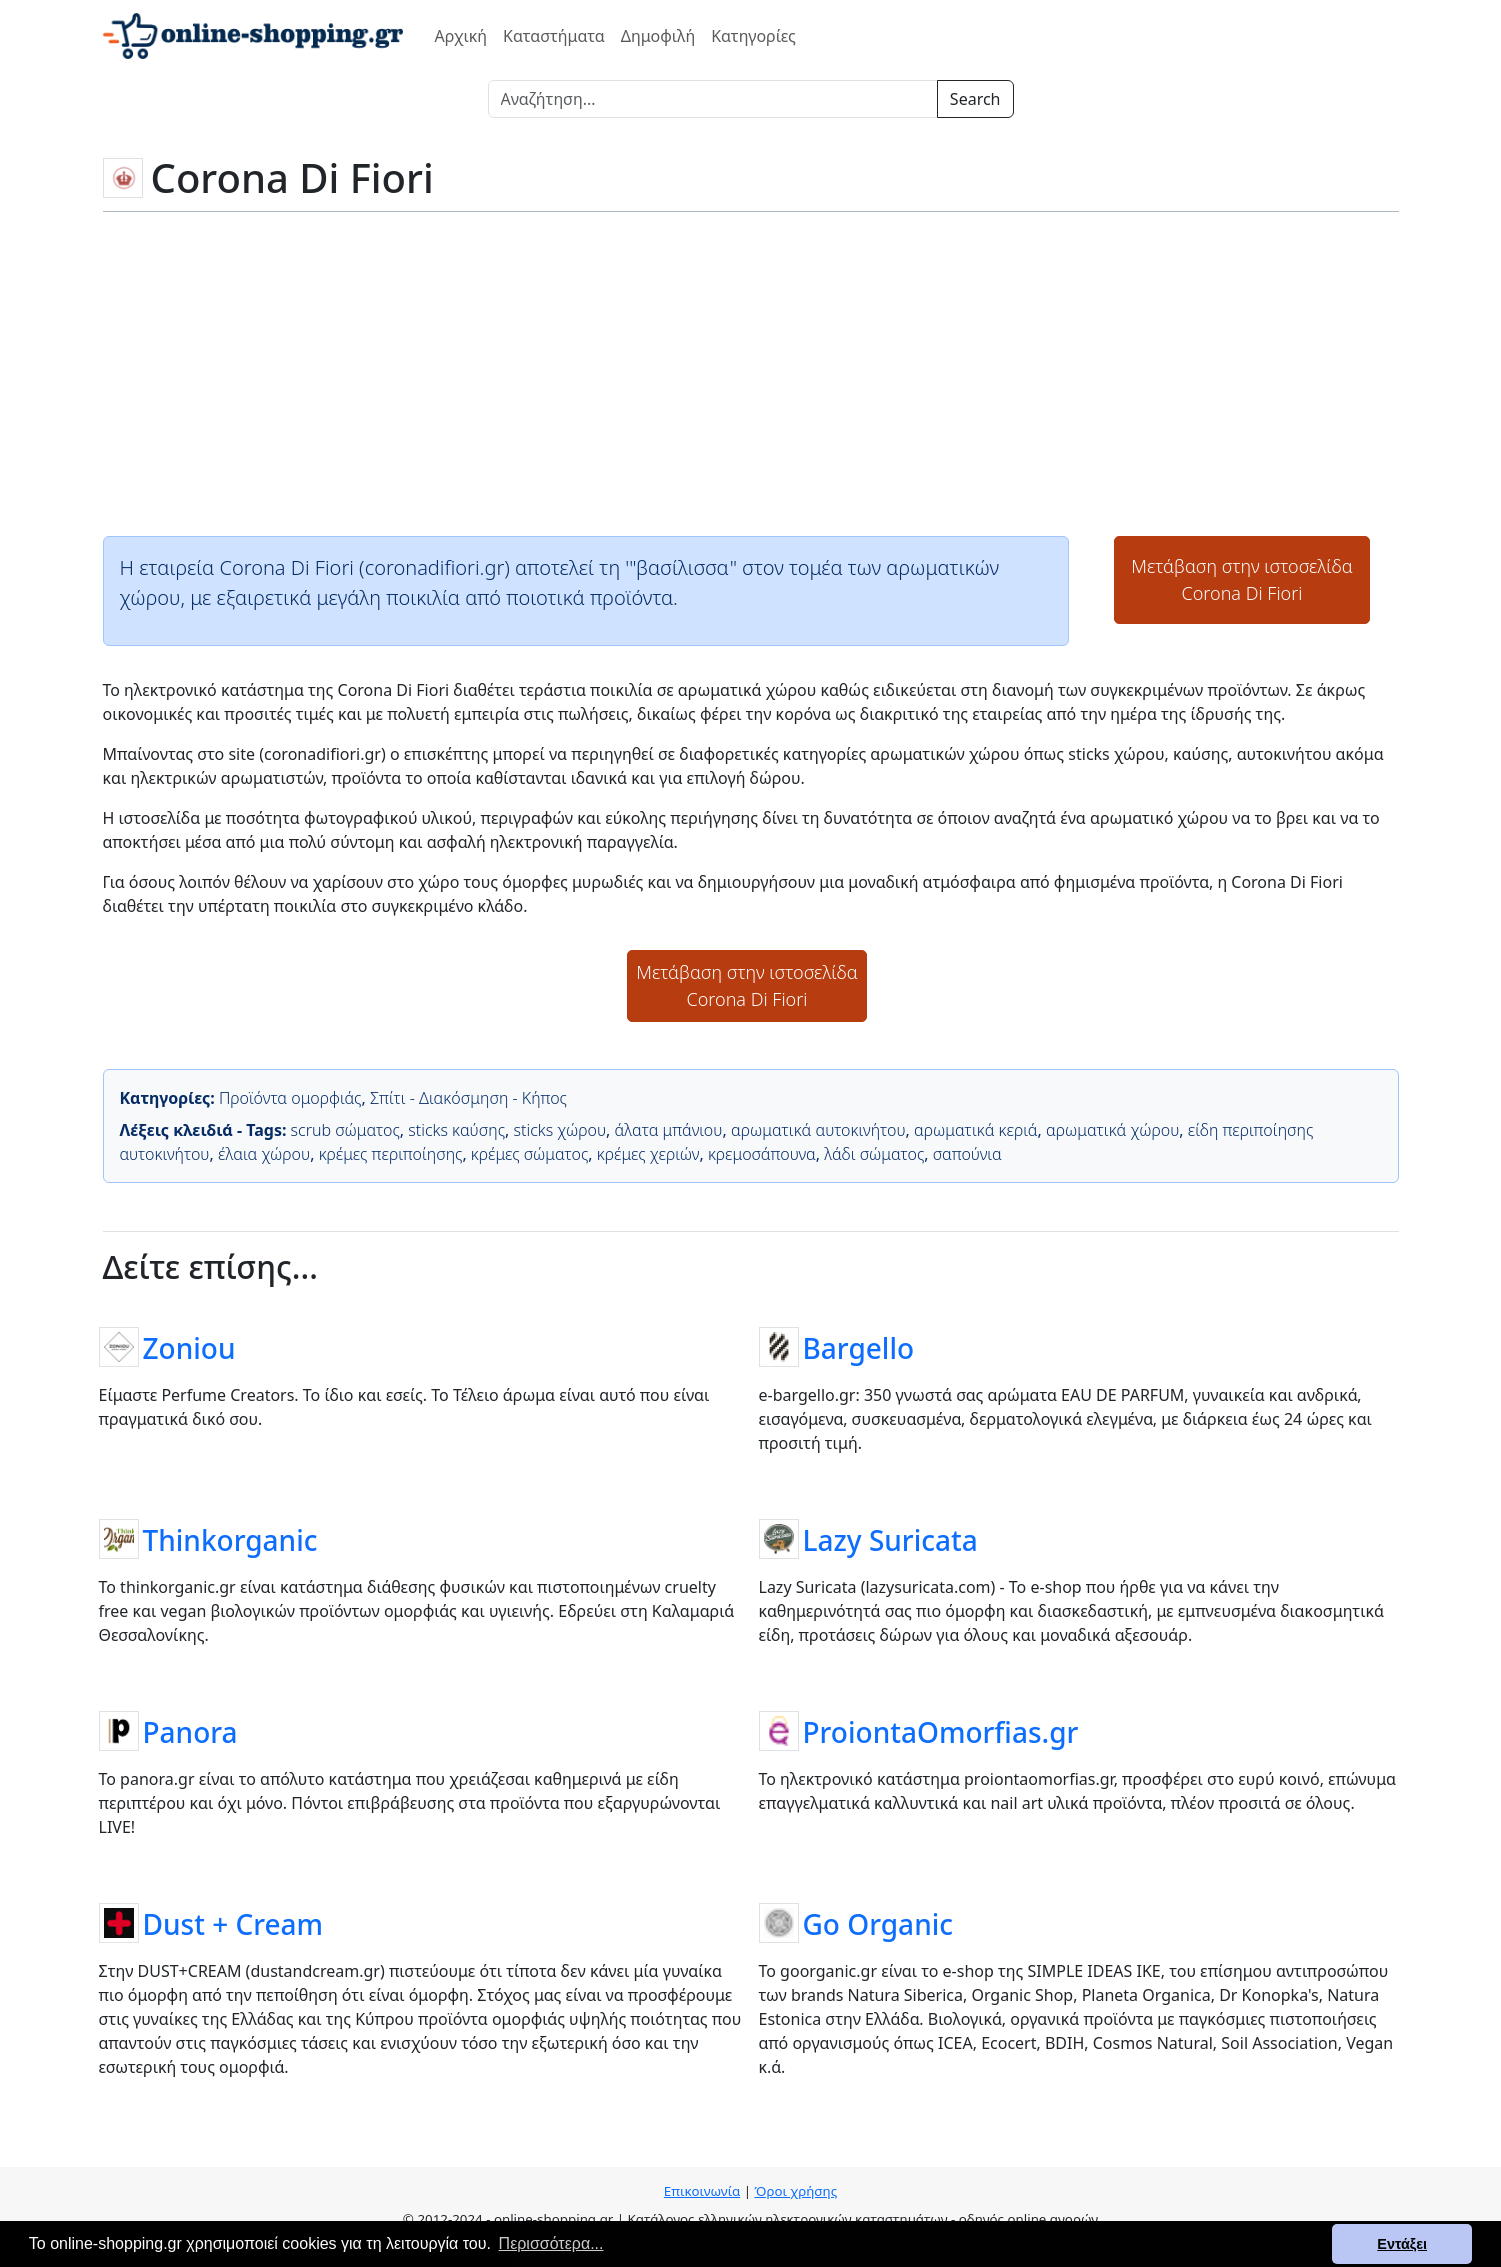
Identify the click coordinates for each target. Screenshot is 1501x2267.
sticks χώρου (560, 1130)
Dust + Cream (233, 1923)
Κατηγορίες (753, 36)
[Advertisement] (751, 372)
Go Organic (878, 1923)
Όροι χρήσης (795, 2191)
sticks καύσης (456, 1130)
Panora (190, 1731)
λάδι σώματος (874, 1154)
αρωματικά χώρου (1112, 1130)
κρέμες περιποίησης (391, 1154)
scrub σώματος (345, 1130)
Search (975, 99)
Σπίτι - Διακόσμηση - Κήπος (468, 1098)
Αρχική (461, 36)
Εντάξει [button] (1402, 2244)
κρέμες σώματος (530, 1154)
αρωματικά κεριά (976, 1130)
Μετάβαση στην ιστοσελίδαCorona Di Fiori (1242, 579)
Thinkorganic (230, 1539)
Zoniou (189, 1347)
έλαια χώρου (264, 1154)
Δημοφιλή (658, 36)
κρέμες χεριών (648, 1154)
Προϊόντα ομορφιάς (290, 1098)
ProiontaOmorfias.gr (941, 1731)
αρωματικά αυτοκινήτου (818, 1130)
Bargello (859, 1347)
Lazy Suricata (890, 1539)
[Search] (713, 99)
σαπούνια (967, 1154)
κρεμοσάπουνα (762, 1154)
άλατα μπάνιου (669, 1130)
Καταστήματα (554, 36)
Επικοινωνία (702, 2191)
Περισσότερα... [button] (551, 2243)
